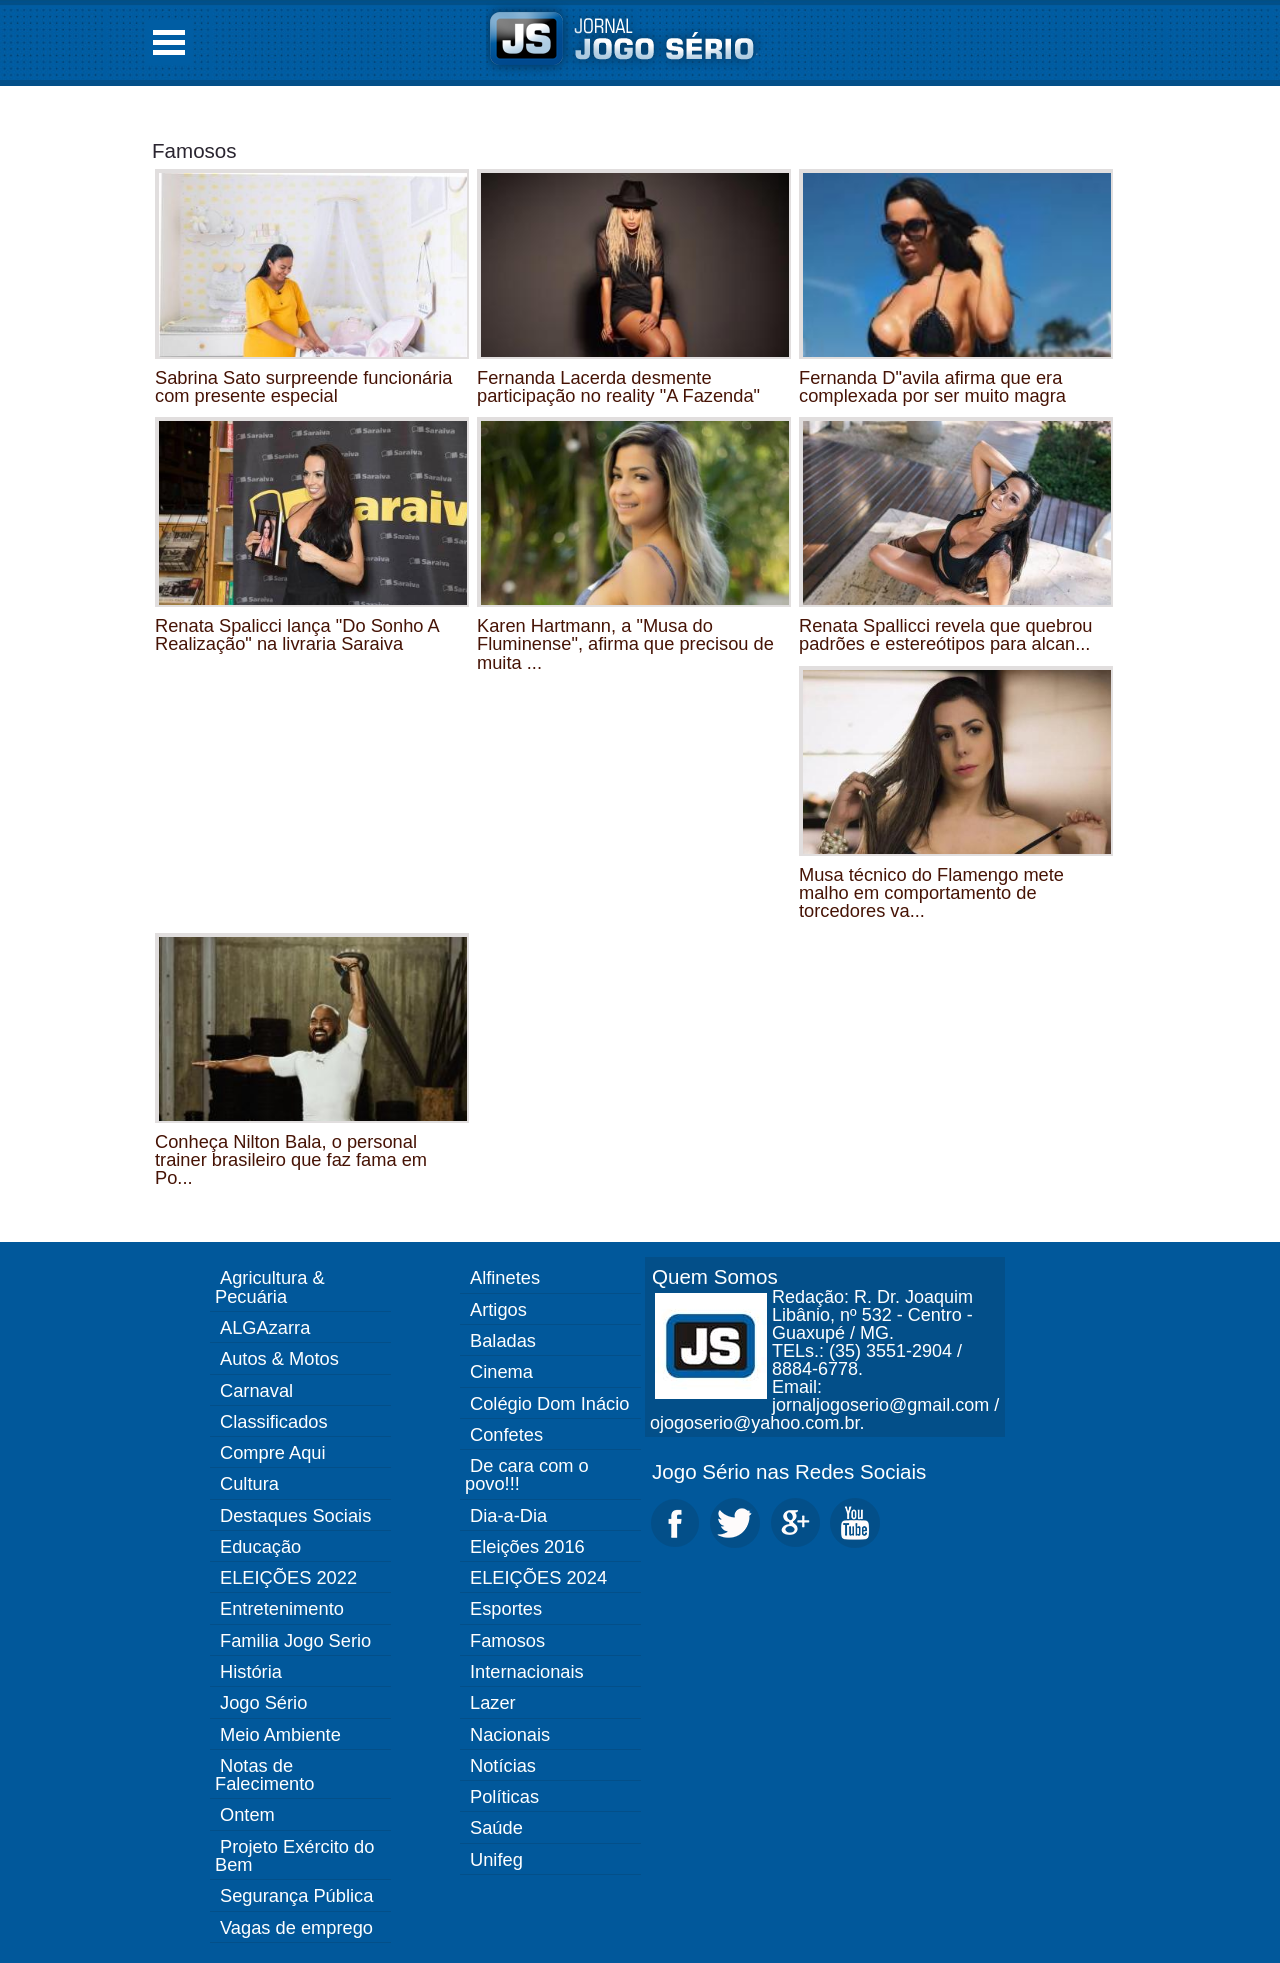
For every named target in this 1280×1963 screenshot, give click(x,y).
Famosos (194, 150)
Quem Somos (715, 1276)
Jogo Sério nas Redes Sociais (789, 1471)
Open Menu (169, 42)
